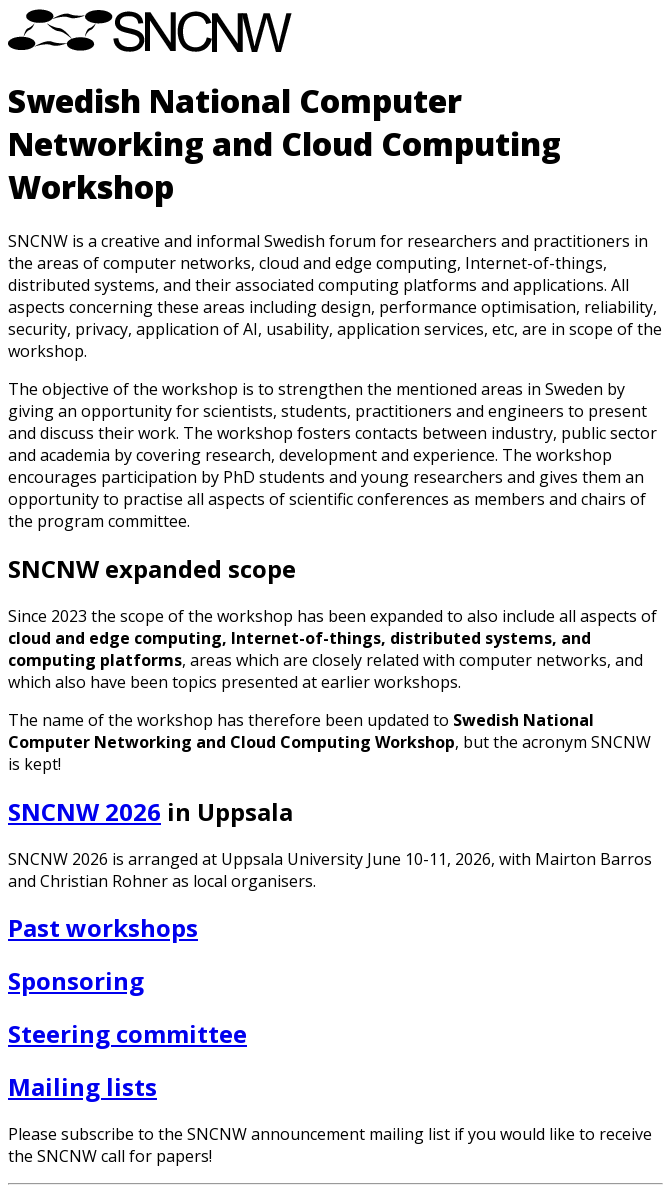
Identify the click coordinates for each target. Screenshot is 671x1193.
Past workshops (103, 927)
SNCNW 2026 (84, 811)
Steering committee (127, 1033)
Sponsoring (76, 980)
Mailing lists (82, 1086)
